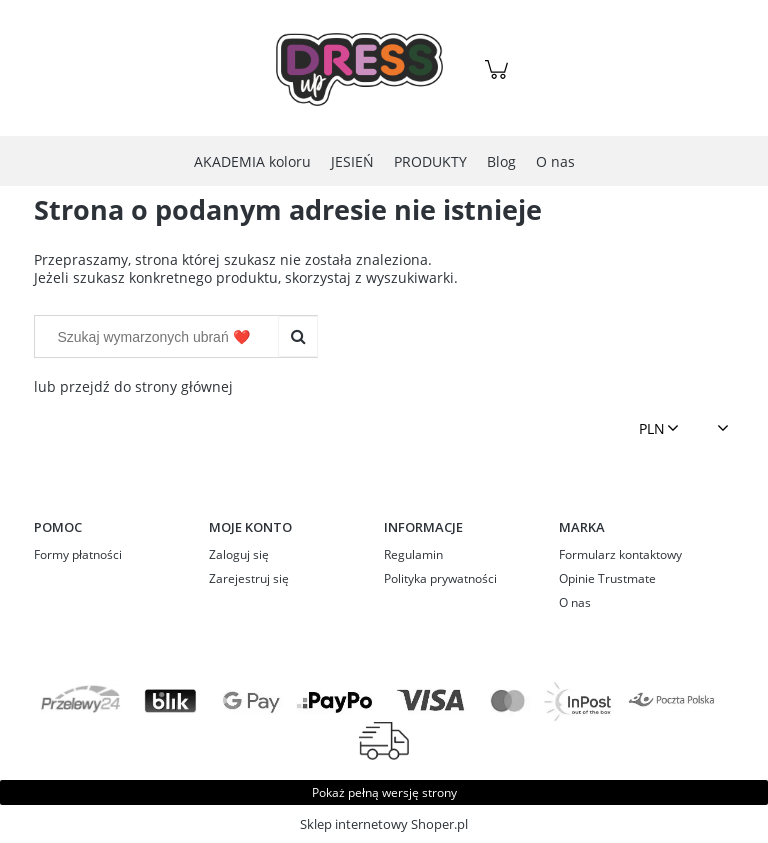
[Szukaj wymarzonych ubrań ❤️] (298, 337)
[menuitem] (252, 161)
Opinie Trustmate (607, 578)
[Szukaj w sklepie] (161, 337)
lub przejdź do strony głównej (133, 386)
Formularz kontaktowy (620, 554)
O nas (575, 602)
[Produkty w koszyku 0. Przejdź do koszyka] (499, 79)
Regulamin (413, 554)
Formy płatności (78, 554)
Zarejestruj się (249, 578)
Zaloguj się (239, 554)
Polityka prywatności (440, 578)
